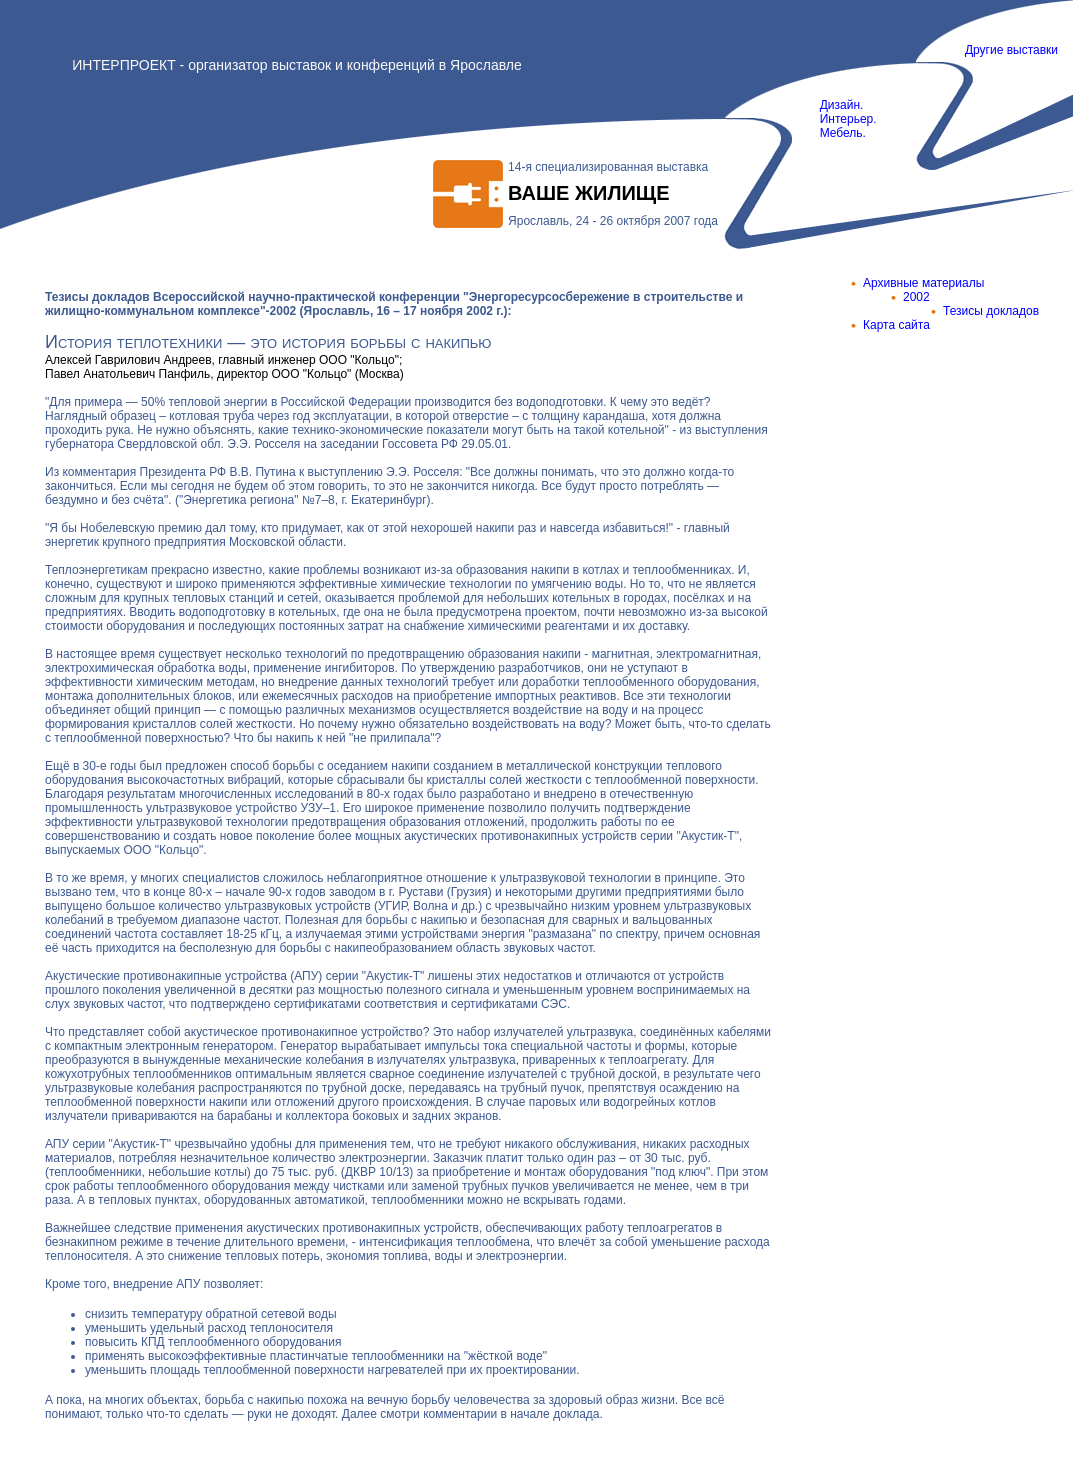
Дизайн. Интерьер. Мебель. (835, 119)
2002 (916, 297)
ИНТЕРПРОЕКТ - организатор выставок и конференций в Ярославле (297, 65)
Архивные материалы (923, 283)
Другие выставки (1011, 50)
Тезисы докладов (991, 311)
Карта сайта (896, 325)
